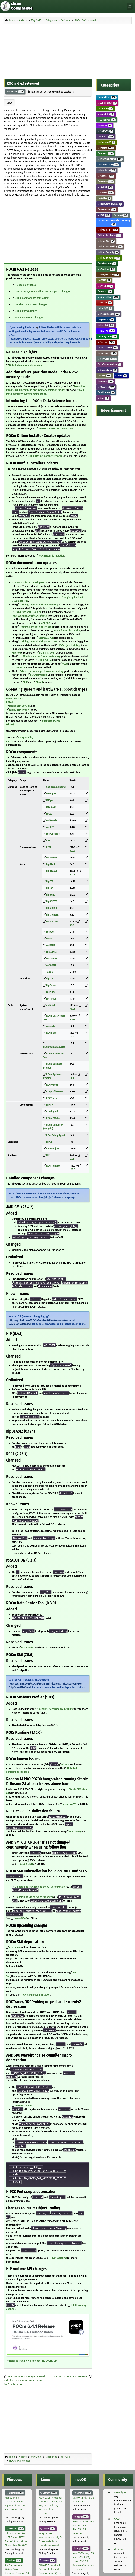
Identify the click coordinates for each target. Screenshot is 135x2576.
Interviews (107, 209)
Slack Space (108, 347)
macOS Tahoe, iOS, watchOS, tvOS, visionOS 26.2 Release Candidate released (83, 2561)
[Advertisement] (67, 50)
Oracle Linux (108, 297)
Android (105, 108)
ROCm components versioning (32, 298)
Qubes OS (106, 319)
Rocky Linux (107, 336)
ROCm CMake (53, 1118)
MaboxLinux (107, 263)
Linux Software (109, 257)
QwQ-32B (20, 667)
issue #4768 (26, 1863)
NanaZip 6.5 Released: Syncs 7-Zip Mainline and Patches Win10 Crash (16, 2505)
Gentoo (106, 181)
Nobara (105, 291)
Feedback (107, 170)
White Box (106, 392)
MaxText (16, 652)
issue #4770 (69, 1804)
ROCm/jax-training (69, 645)
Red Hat (106, 325)
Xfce (103, 398)
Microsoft (15, 2528)
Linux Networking (110, 246)
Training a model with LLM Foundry (38, 604)
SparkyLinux (107, 370)
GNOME (105, 187)
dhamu (118, 2549)
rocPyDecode (53, 833)
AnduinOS (106, 114)
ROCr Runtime (53, 1165)
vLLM (65, 663)
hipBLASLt (51, 870)
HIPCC (49, 1142)
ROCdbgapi (52, 1111)
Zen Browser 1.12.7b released (71, 2376)
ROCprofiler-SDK (54, 1091)
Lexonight (120, 2492)
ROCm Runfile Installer (51, 555)
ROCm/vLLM (45, 660)
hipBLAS (50, 864)
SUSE (104, 375)
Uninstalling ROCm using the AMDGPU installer (41, 1886)
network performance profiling (56, 1709)
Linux (121, 215)
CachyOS (105, 131)
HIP (48, 1155)
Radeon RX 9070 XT (19, 706)
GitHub (65, 1764)
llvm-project (52, 1148)
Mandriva (106, 269)
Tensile (49, 971)
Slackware (107, 353)
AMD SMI (50, 1005)
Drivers (106, 153)
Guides (106, 192)
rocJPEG (50, 827)
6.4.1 (72, 1159)
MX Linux (105, 286)
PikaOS (105, 302)
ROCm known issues (26, 311)
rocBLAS (50, 931)
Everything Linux (110, 159)
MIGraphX (51, 793)
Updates (106, 387)
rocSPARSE (51, 958)
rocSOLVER (51, 951)
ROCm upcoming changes (29, 317)
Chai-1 (39, 682)
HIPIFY (49, 1104)
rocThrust (51, 998)
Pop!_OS (105, 308)
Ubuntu (106, 381)
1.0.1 (72, 1078)
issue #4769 (75, 1831)
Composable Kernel (56, 787)
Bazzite (105, 125)
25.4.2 (72, 1009)
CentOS (106, 136)
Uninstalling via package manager (34, 1897)
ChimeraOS (106, 142)
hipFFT (49, 881)
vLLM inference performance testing (39, 656)
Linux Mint (106, 241)
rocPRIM (50, 992)
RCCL (48, 847)
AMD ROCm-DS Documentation (56, 428)
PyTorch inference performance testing (41, 671)
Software (15, 91)
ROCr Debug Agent (55, 1135)
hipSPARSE (51, 908)
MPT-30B (45, 623)
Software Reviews (109, 364)
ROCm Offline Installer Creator (45, 456)
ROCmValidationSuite (54, 1046)
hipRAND (50, 894)
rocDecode (51, 820)
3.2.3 (72, 925)
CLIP (25, 682)
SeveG (117, 2519)
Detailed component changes (31, 304)
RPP (48, 840)
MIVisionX (51, 807)
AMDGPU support (24, 2105)
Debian (106, 147)
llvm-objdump (59, 2258)
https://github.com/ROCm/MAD (29, 615)
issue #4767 (20, 1918)
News (9, 103)
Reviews (106, 330)
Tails (121, 375)
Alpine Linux (107, 103)
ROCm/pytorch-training (28, 612)
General (106, 175)
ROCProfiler (52, 1084)
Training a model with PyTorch (36, 626)
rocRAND (50, 945)
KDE (104, 215)
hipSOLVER (51, 901)
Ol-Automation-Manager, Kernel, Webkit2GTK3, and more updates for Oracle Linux (25, 2380)
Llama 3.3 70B (46, 637)
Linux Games (108, 229)
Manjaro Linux (108, 274)
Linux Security (108, 252)
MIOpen (50, 800)
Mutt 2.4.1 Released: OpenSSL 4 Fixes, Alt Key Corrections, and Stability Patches (50, 2505)
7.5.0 (72, 1036)
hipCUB (50, 978)
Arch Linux (107, 119)
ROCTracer (51, 1098)
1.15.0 (72, 1169)
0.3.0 (72, 1019)
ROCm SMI (51, 1032)
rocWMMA (51, 965)
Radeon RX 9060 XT (20, 709)
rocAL (49, 813)
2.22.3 (72, 850)
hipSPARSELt (52, 914)
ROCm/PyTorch (38, 674)
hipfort (49, 888)
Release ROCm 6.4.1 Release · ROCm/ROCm (33, 2360)
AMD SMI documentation (36, 1994)
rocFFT (49, 938)
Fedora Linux (108, 164)
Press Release (109, 314)
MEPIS (104, 280)
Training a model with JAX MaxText (38, 641)
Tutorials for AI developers (29, 582)
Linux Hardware (109, 235)
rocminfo (50, 1026)
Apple (81, 2517)
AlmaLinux (107, 97)
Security (106, 342)
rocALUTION (52, 921)
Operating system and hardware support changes (42, 291)
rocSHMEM (51, 857)
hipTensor (51, 985)
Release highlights (25, 285)
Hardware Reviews (110, 204)
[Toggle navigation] (129, 6)
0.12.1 (72, 874)
